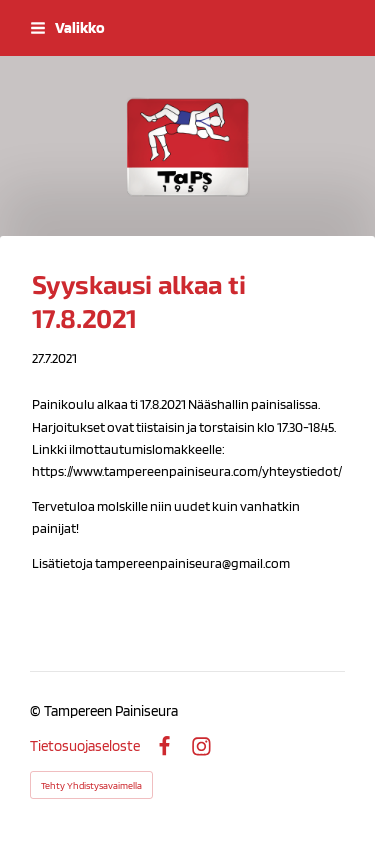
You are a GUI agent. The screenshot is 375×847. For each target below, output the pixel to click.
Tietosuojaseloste (85, 746)
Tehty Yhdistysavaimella (91, 785)
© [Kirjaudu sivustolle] (37, 711)
